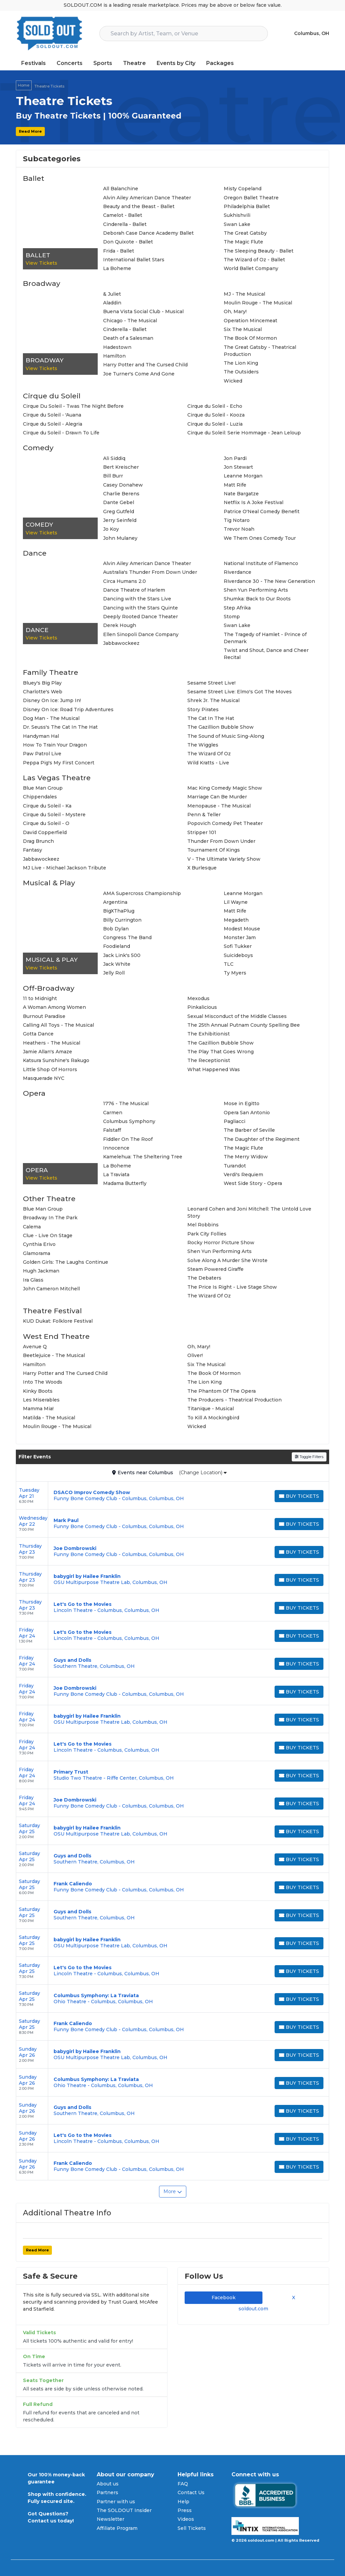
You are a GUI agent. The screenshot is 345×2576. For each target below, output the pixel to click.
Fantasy (32, 850)
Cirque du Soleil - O (46, 823)
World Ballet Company (251, 268)
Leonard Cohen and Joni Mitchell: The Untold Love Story (249, 1212)
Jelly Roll (114, 973)
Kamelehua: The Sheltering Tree (142, 1157)
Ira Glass (33, 1280)
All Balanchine (120, 189)
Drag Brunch (38, 841)
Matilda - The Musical (49, 1418)
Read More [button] (30, 131)
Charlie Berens (121, 494)
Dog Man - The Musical (51, 718)
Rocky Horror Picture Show (220, 1243)
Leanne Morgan (243, 476)
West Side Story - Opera (253, 1183)
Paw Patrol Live (42, 754)
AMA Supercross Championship (142, 893)
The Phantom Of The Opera (221, 1391)
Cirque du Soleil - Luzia (215, 424)
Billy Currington (122, 920)
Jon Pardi (235, 458)
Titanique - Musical (210, 1409)
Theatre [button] (134, 63)
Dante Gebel (118, 502)
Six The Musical (243, 329)
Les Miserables (41, 1400)
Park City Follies (206, 1234)
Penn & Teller (204, 815)
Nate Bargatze (241, 494)
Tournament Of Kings (213, 850)
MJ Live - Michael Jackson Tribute (64, 868)
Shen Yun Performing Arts (256, 590)
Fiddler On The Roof (128, 1139)
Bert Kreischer (121, 467)
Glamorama (36, 1253)
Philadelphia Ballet (247, 206)
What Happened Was (213, 1069)
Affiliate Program (117, 2528)
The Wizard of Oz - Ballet (254, 260)
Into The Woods (42, 1382)
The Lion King (241, 363)
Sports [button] (102, 63)
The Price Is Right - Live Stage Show (232, 1287)
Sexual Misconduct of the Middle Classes (237, 1016)
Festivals (33, 63)
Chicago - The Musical (130, 321)
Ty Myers (235, 973)
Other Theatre (49, 1198)
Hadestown (117, 347)
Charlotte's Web (42, 692)
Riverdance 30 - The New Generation (269, 581)
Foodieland (116, 946)
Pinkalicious (202, 1007)
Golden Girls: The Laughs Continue (65, 1262)
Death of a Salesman (128, 338)
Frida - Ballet (118, 251)
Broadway (41, 283)
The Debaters (204, 1278)
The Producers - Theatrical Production (234, 1400)
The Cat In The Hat (210, 718)
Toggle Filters (309, 1456)
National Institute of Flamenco (261, 563)
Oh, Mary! (235, 311)
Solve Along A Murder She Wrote (227, 1260)
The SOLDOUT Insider (124, 2510)
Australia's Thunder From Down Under (150, 572)
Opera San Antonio (247, 1113)
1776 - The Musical (126, 1103)
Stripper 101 (201, 832)
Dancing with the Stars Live (137, 599)
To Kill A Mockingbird (213, 1418)
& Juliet (112, 294)
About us (108, 2484)
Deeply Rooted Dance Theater (140, 617)
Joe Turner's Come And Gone (139, 374)
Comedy (38, 447)
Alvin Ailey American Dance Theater (147, 198)
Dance (34, 553)
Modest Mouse (242, 929)
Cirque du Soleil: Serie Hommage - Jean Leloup (244, 433)
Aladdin (112, 303)
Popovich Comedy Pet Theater (225, 823)
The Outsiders (241, 372)
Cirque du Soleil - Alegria (52, 424)
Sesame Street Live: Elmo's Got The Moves (239, 692)
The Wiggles (202, 745)
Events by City (176, 63)
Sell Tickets (192, 2528)
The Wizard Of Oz (209, 754)
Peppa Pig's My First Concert (58, 763)
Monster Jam (240, 937)
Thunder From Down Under (221, 841)
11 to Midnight (40, 998)
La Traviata (116, 1174)
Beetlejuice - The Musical (54, 1355)
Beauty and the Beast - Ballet (139, 206)
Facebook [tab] (224, 2297)
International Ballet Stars (133, 260)
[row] (172, 1496)
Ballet (33, 178)
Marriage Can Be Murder (217, 797)
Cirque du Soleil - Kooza (216, 415)
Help (183, 2502)
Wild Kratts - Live (208, 763)
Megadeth (236, 920)
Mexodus (198, 998)
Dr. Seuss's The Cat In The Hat (60, 727)
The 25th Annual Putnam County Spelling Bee (243, 1025)
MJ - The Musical (244, 294)
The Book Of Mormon (250, 338)
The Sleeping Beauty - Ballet (258, 251)
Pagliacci (234, 1121)
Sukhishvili (237, 215)
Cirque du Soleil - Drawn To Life (61, 433)
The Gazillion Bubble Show (220, 727)
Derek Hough (119, 625)
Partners (107, 2492)
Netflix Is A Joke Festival (253, 502)
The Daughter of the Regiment (262, 1139)
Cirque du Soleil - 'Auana (52, 415)
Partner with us (116, 2502)
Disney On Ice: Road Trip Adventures (68, 709)
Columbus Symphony (129, 1121)
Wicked (233, 381)
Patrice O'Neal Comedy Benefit (262, 511)
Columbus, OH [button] (311, 33)
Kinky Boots (38, 1391)
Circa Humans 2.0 (124, 581)
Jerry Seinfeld (119, 520)
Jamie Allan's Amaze (47, 1052)
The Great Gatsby (245, 233)
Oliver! (195, 1355)
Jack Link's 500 (121, 955)
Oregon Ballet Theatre (251, 198)
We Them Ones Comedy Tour (260, 538)
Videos (186, 2519)
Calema (32, 1227)
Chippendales (40, 797)
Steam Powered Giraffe (215, 1269)
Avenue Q (35, 1347)
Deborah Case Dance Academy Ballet (148, 233)
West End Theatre (56, 1336)
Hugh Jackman (41, 1271)
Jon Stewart (238, 467)
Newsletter (110, 2519)
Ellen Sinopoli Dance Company (141, 634)
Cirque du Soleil (52, 396)
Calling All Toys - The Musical (58, 1025)
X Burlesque (202, 868)
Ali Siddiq (114, 458)
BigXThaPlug (118, 911)
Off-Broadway (48, 988)
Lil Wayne (236, 902)
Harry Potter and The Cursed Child (145, 365)
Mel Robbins (203, 1225)
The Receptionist (208, 1060)
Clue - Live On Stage (47, 1235)
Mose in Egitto (241, 1103)
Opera (34, 1093)
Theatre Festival (52, 1311)
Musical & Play (49, 883)
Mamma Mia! (38, 1409)
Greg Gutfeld (118, 511)
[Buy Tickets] (298, 1496)
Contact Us (191, 2492)
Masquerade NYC (43, 1078)
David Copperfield (45, 832)
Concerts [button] (70, 63)
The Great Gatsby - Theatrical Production (260, 350)
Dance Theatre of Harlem (134, 590)
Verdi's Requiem (243, 1174)
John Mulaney (120, 538)
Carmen (112, 1113)
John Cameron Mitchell (51, 1289)
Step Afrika (237, 608)
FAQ (183, 2484)
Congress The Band (127, 937)
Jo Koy (111, 529)
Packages (220, 63)
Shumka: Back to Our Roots (257, 599)
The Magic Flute (243, 242)
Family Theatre (50, 672)
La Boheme (117, 268)
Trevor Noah (239, 529)
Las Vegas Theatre (57, 777)
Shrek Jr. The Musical (213, 700)
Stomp (232, 617)
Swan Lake (237, 224)
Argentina (115, 902)
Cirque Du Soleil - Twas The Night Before (73, 406)
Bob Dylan (116, 929)
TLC (228, 964)
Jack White (116, 964)
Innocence (116, 1148)
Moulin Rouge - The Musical (258, 303)
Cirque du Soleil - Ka (47, 806)
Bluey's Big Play (42, 683)
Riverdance (237, 572)
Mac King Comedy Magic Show (224, 788)
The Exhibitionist (208, 1034)
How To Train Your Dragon (55, 745)
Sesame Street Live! (211, 683)
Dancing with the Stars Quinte (140, 608)
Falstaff (112, 1130)
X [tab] (292, 2297)
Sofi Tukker (238, 946)
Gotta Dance (38, 1034)
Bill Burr (113, 476)
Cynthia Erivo (39, 1244)
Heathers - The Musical (51, 1043)
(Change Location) (203, 1472)
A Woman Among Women (54, 1007)
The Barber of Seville (249, 1130)
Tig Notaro (237, 520)
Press (185, 2510)
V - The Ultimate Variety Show (223, 859)
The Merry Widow (246, 1157)
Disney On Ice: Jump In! (52, 700)
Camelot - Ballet (122, 215)
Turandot (235, 1166)
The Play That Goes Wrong (220, 1052)
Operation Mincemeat (250, 321)
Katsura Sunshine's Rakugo (56, 1060)
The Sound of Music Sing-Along (225, 736)
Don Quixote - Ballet (128, 242)
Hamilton (114, 356)
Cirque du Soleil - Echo (214, 406)
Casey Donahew (123, 485)
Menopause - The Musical (219, 806)
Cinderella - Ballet (125, 224)
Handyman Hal (41, 736)
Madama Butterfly (125, 1183)
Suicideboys (238, 955)
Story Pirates (203, 709)
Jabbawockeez (121, 643)
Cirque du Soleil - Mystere (54, 815)
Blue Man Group (43, 788)
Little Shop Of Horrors (50, 1069)
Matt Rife (235, 485)
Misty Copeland (242, 189)
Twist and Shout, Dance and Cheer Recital (266, 653)
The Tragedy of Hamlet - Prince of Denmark (265, 638)
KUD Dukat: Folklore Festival (58, 1321)
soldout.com (253, 2309)
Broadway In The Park (50, 1218)
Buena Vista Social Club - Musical (143, 311)
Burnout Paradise (44, 1016)
